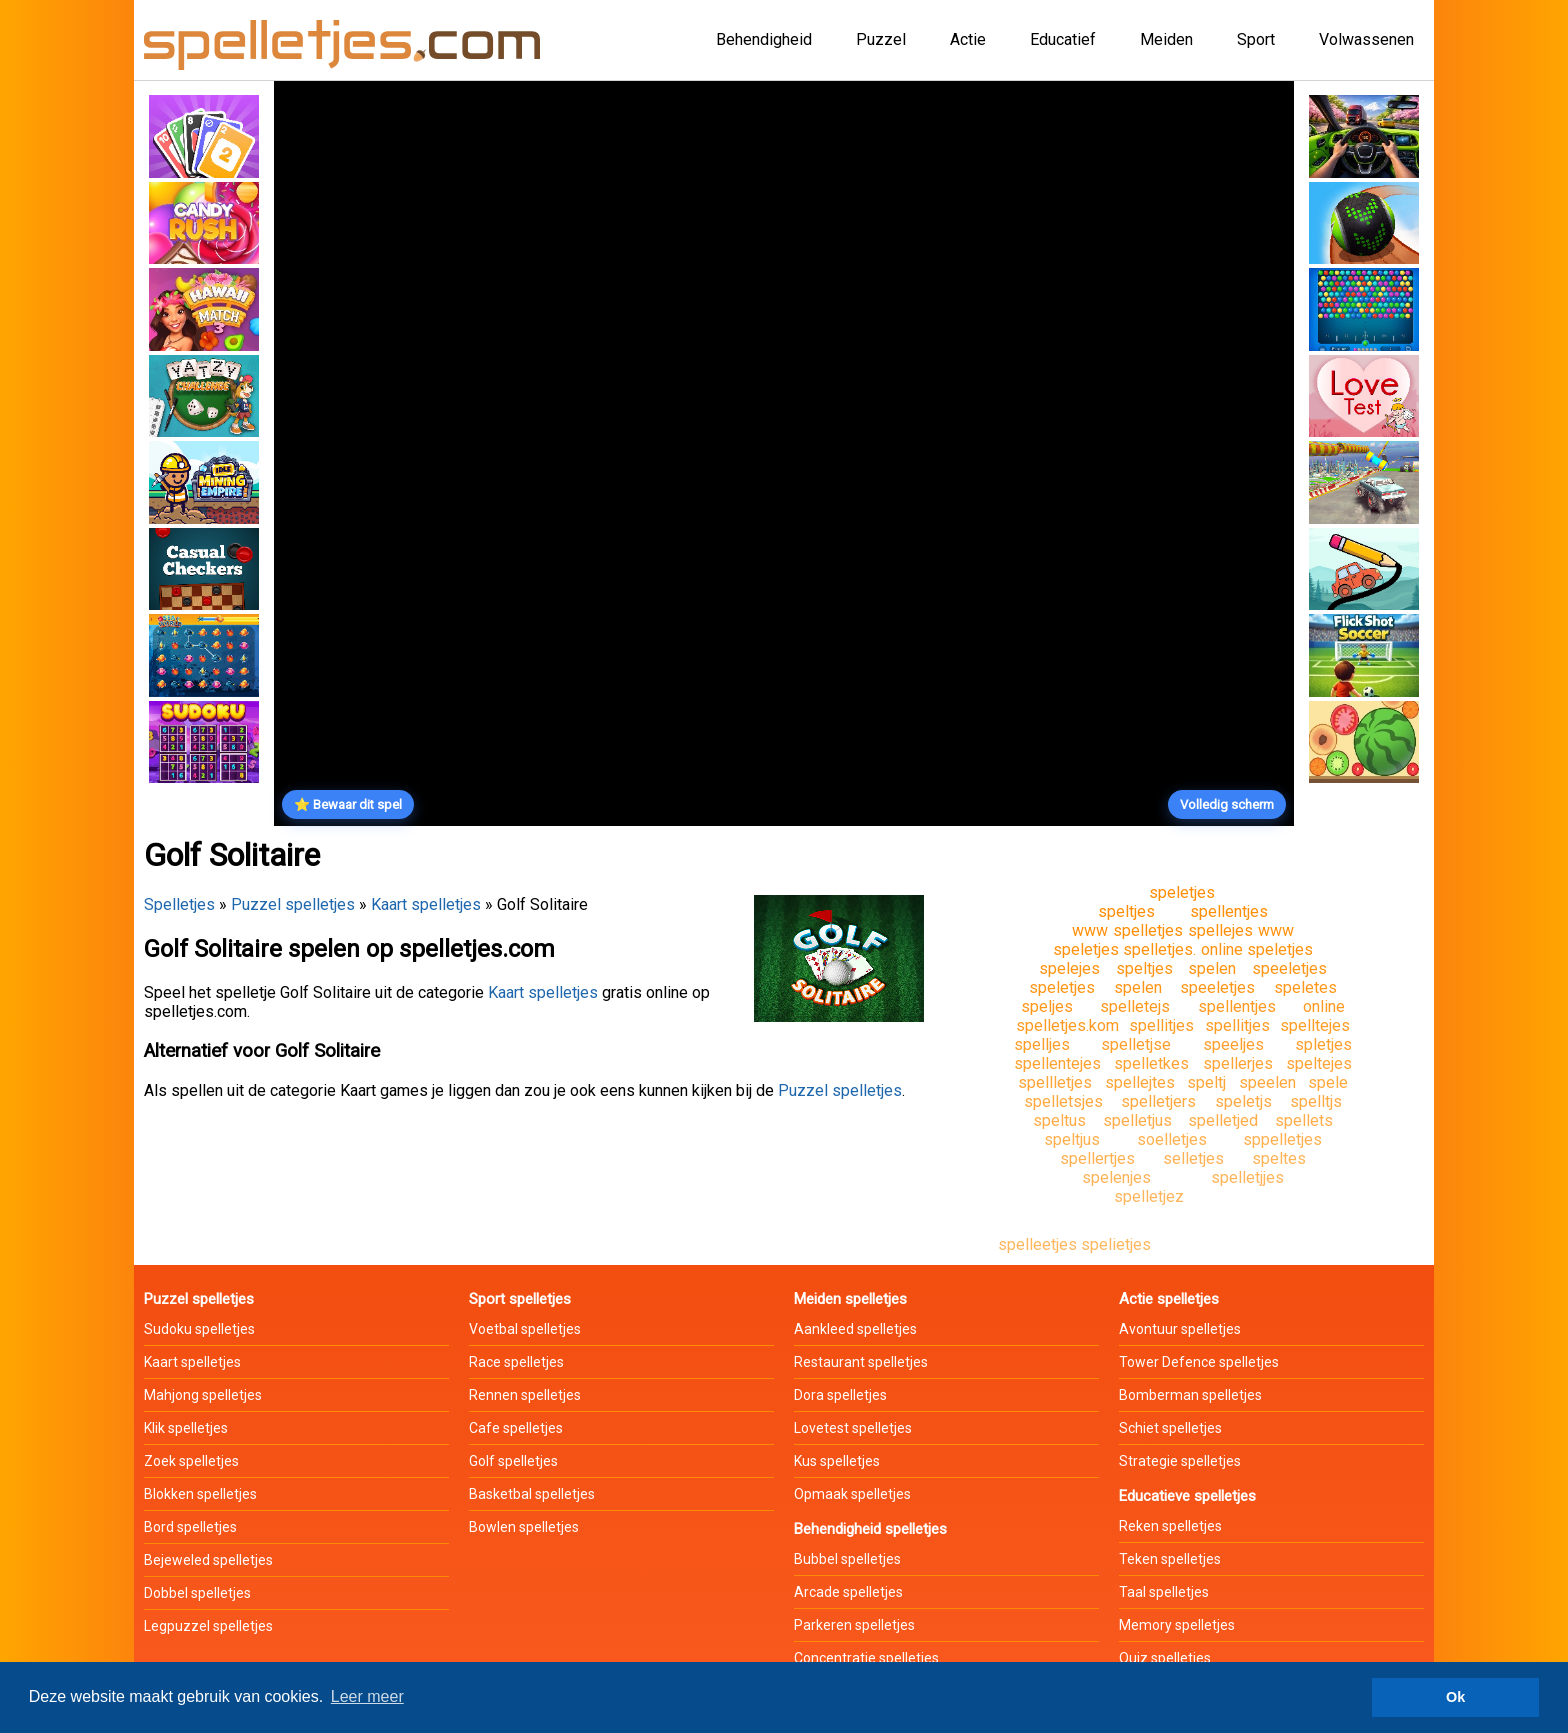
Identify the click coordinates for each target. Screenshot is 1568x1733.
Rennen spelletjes (525, 1395)
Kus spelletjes (837, 1461)
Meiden (1166, 39)
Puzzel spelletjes (293, 904)
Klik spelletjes (186, 1428)
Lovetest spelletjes (853, 1428)
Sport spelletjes (520, 1299)
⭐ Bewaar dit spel (348, 804)
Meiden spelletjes (850, 1299)
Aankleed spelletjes (855, 1329)
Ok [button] (1455, 1697)
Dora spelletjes (840, 1395)
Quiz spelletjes (1165, 1658)
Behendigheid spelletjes (870, 1529)
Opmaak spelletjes (852, 1494)
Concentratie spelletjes (866, 1658)
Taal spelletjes (1164, 1592)
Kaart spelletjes (426, 904)
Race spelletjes (516, 1362)
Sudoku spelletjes (199, 1329)
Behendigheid (764, 39)
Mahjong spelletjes (203, 1395)
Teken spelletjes (1170, 1559)
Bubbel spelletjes (847, 1559)
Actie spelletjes (1169, 1299)
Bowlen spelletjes (524, 1527)
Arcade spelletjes (848, 1592)
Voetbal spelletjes (525, 1329)
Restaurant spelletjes (861, 1362)
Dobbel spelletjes (197, 1593)
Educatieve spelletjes (1187, 1496)
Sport (1256, 39)
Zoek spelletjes (191, 1461)
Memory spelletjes (1177, 1625)
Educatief (1063, 39)
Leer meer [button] (367, 1696)
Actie (968, 39)
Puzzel (881, 39)
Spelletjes (179, 904)
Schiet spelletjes (1170, 1428)
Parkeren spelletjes (854, 1625)
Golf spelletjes (513, 1461)
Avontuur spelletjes (1180, 1329)
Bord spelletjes (190, 1527)
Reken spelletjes (1170, 1526)
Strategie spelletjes (1180, 1461)
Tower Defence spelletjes (1199, 1362)
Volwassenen (1366, 39)
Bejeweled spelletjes (208, 1560)
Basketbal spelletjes (532, 1494)
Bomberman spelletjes (1190, 1395)
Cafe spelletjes (516, 1428)
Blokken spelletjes (200, 1494)
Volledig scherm (1227, 804)
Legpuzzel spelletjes (208, 1626)
